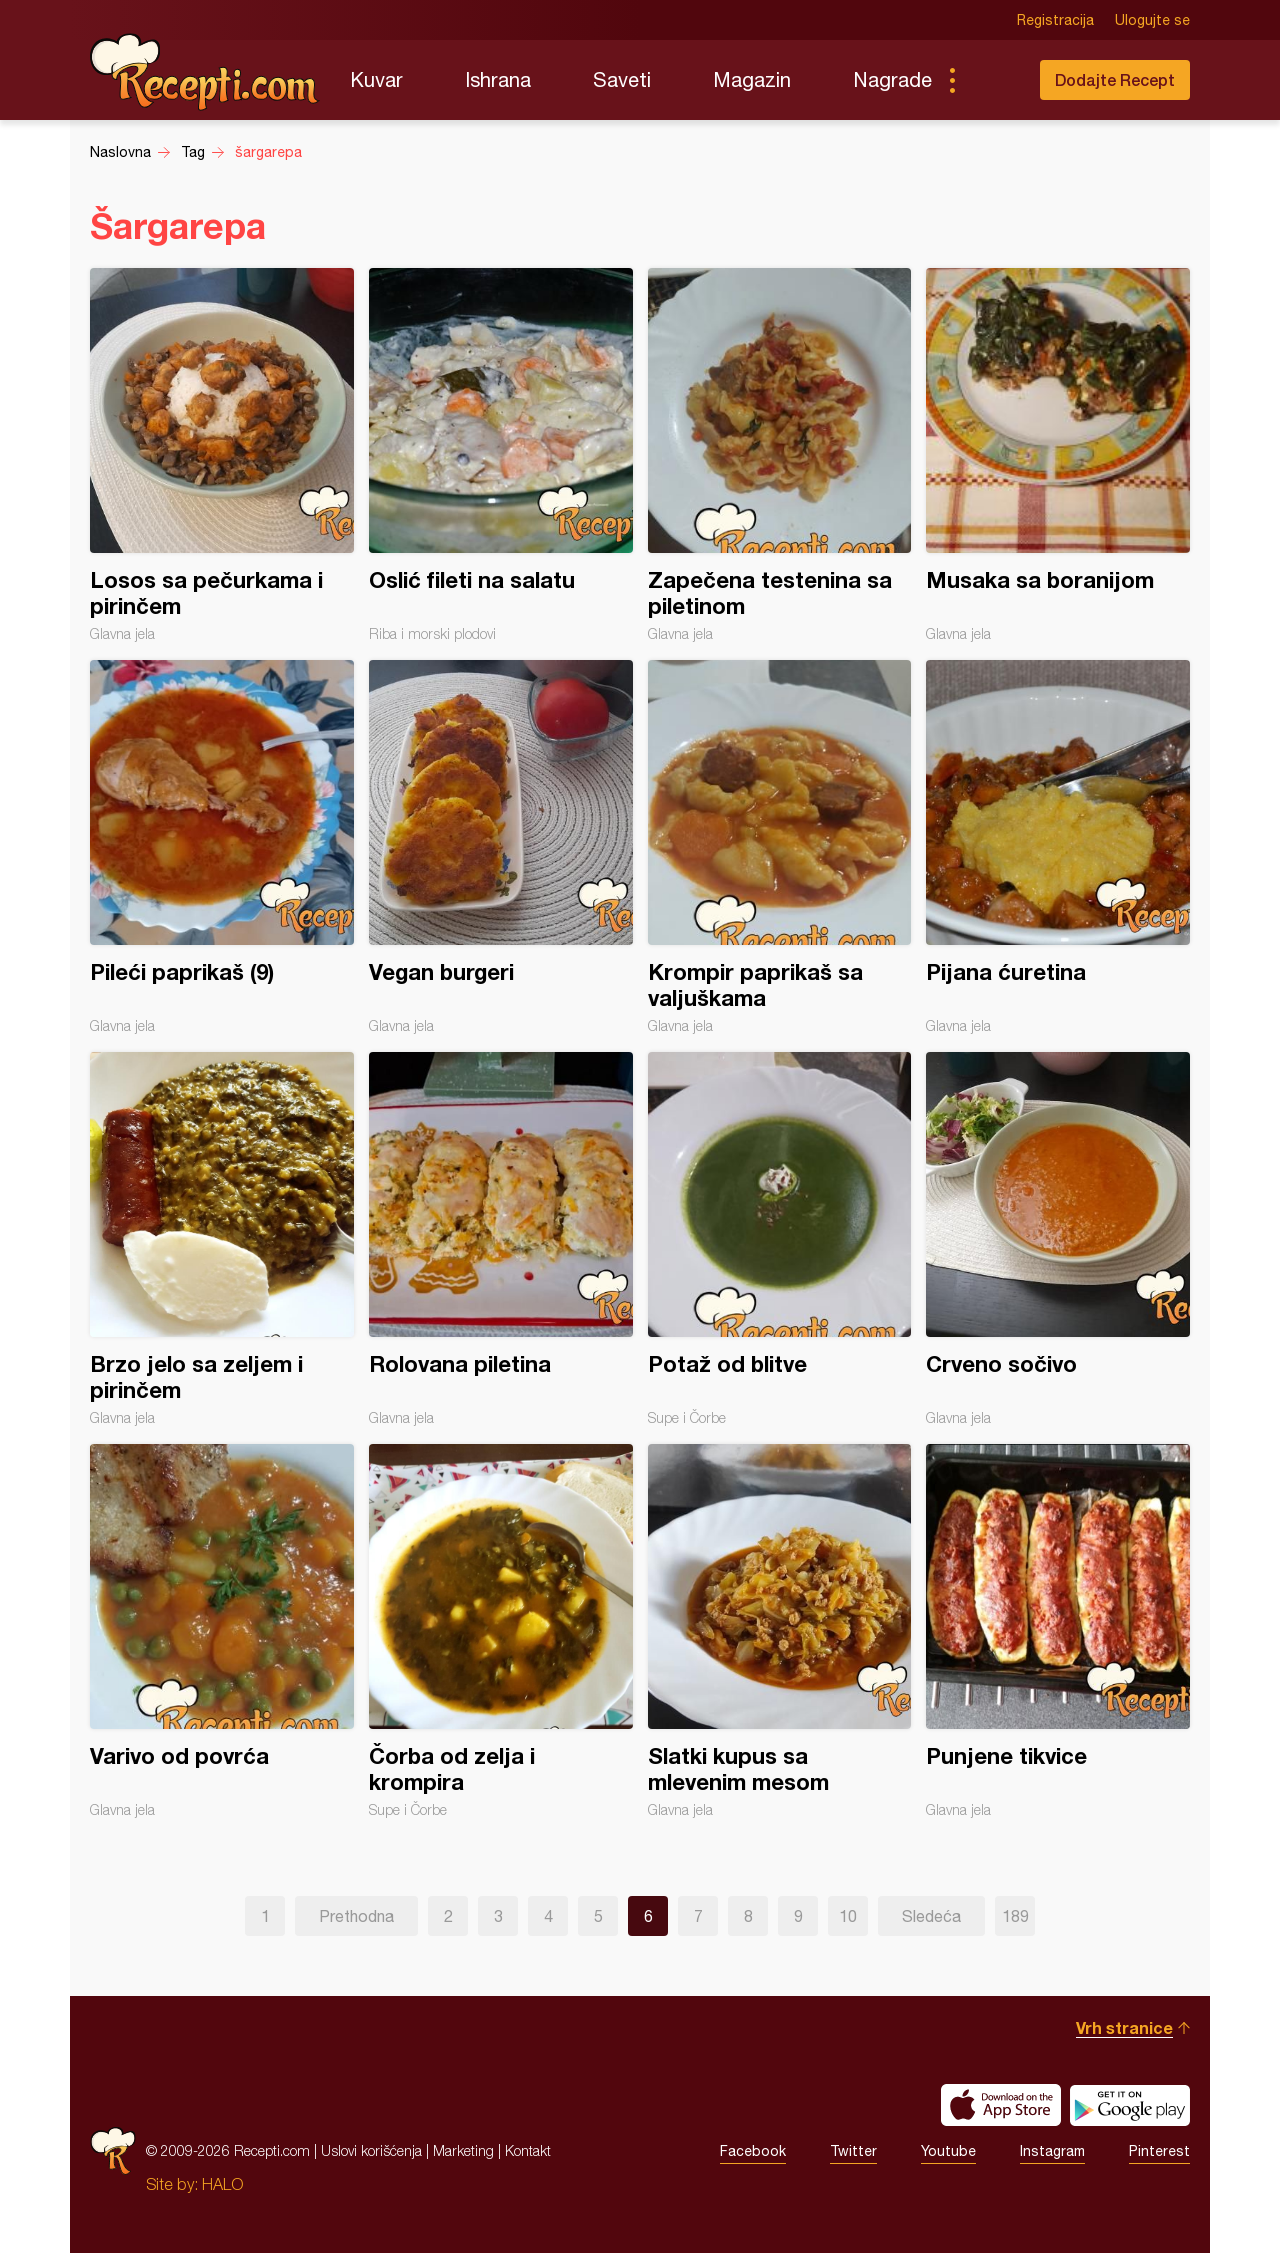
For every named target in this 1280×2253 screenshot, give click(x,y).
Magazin (752, 79)
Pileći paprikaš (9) (222, 847)
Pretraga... (992, 80)
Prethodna (356, 1916)
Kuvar (376, 79)
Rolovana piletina (501, 1239)
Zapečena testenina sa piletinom (780, 455)
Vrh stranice (1124, 2027)
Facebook (753, 2151)
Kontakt (528, 2150)
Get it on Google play (1130, 2105)
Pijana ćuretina (1058, 847)
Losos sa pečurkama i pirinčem (222, 455)
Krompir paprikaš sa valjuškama (780, 847)
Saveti (622, 79)
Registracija (1055, 20)
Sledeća (931, 1916)
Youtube (948, 2151)
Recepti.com (205, 72)
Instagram (1052, 2151)
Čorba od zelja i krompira (501, 1631)
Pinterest (1159, 2151)
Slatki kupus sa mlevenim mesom (780, 1631)
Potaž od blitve (780, 1239)
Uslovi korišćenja (371, 2150)
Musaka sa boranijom (1058, 455)
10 (848, 1916)
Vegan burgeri (501, 847)
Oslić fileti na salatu (501, 455)
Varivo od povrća (222, 1631)
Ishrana (498, 79)
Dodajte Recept (1115, 79)
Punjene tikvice (1058, 1631)
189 (1015, 1916)
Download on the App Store (1001, 2105)
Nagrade (892, 79)
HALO (222, 2184)
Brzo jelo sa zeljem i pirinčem (222, 1239)
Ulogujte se (1152, 20)
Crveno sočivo (1058, 1239)
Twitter (853, 2151)
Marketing (463, 2150)
